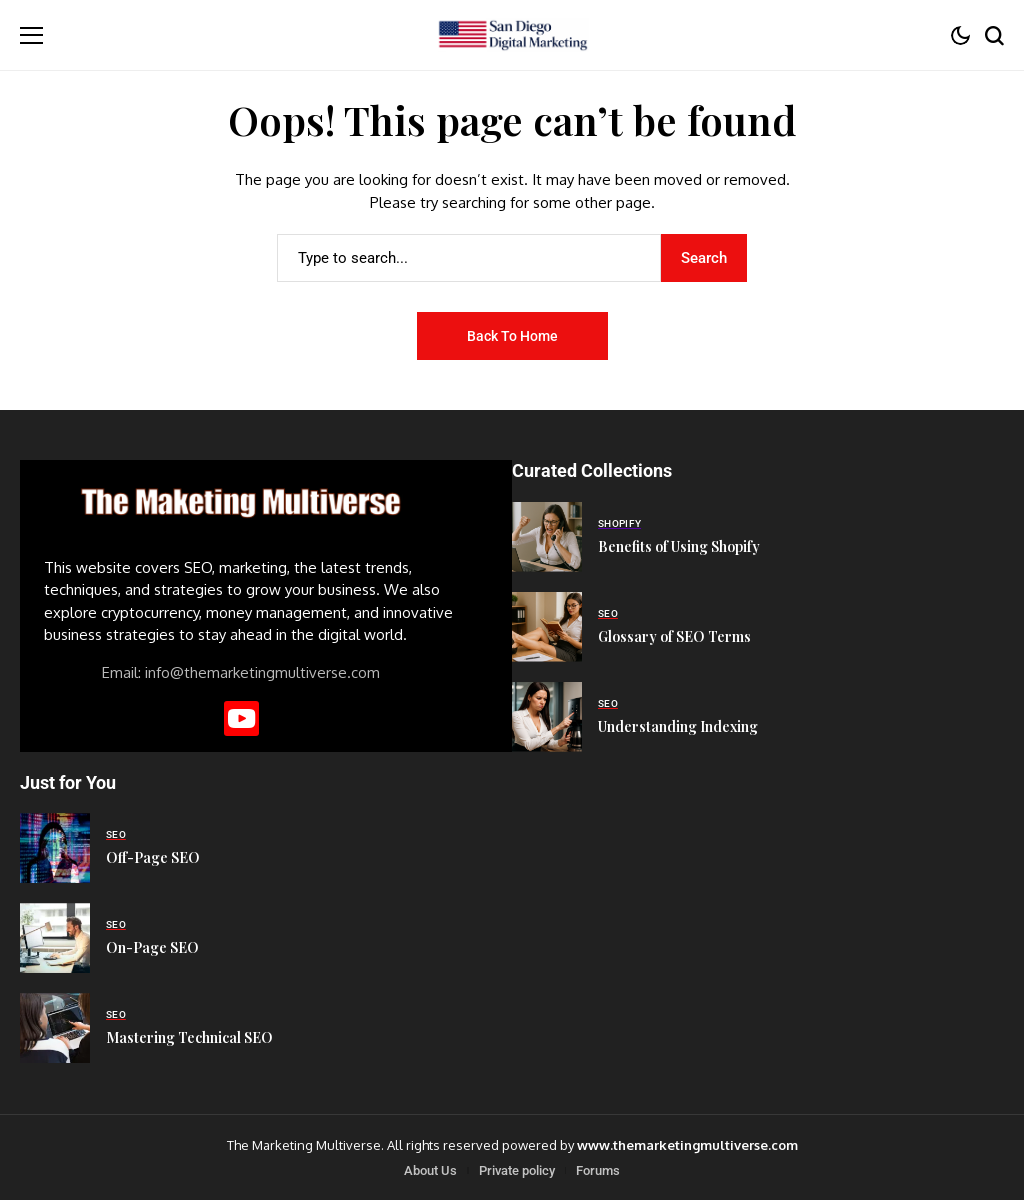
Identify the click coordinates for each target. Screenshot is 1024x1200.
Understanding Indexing (678, 726)
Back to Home (512, 336)
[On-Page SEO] (55, 938)
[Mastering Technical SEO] (55, 1028)
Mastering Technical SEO (189, 1037)
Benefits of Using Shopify (679, 546)
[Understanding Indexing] (547, 717)
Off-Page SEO (153, 857)
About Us (430, 1170)
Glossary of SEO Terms (674, 636)
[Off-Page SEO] (55, 848)
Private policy (517, 1170)
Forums (598, 1170)
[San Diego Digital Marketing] (512, 35)
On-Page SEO (152, 947)
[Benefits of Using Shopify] (547, 537)
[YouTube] (241, 718)
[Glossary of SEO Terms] (547, 627)
